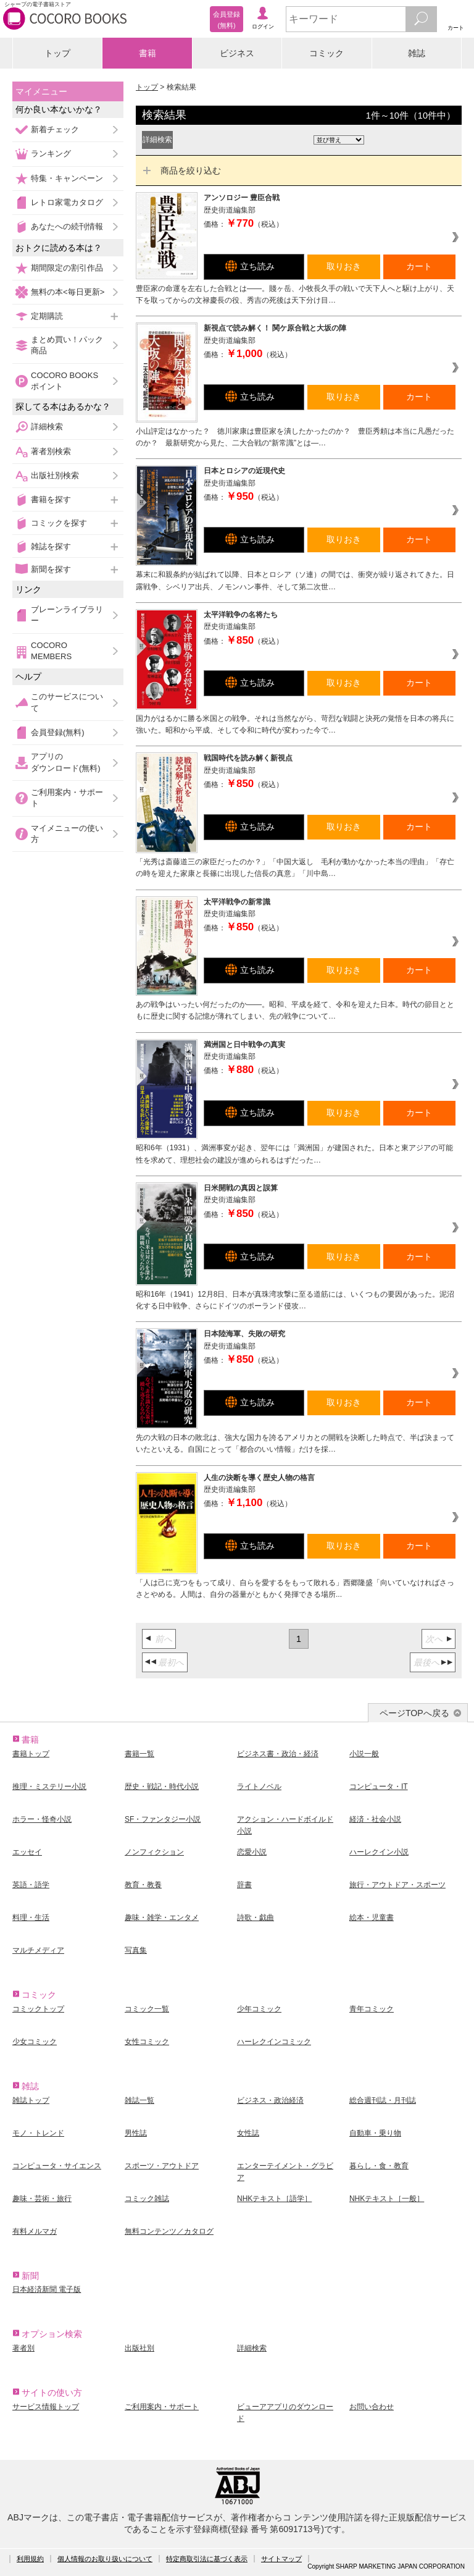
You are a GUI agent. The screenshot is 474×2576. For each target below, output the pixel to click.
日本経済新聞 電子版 (46, 2289)
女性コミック (147, 2041)
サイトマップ (281, 2558)
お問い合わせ (371, 2406)
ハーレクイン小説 (379, 1852)
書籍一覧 (139, 1753)
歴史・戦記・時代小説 (162, 1786)
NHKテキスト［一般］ (386, 2198)
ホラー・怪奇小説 (42, 1819)
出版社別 (139, 2348)
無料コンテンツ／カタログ (169, 2231)
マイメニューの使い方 (67, 833)
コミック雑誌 (147, 2198)
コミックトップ (38, 2009)
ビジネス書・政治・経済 (277, 1753)
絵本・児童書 (371, 1917)
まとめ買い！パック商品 (67, 345)
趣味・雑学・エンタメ (162, 1917)
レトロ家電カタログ (67, 202)
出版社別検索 (55, 475)
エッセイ (27, 1852)
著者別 (23, 2348)
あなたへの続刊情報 (67, 226)
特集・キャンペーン (67, 178)
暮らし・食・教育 (379, 2165)
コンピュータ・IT (378, 1786)
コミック (326, 53)
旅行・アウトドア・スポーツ (397, 1884)
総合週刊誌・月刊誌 (382, 2100)
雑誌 (416, 53)
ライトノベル (259, 1786)
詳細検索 (47, 426)
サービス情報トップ (45, 2406)
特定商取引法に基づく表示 (206, 2558)
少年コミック (259, 2009)
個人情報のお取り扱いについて (104, 2558)
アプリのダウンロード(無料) (66, 762)
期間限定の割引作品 (67, 267)
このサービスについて (67, 702)
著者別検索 (51, 451)
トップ (57, 53)
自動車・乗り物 (375, 2133)
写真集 (136, 1950)
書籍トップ (30, 1753)
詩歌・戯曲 (255, 1917)
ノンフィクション (154, 1852)
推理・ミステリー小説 (49, 1786)
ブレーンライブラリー (67, 615)
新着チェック (55, 129)
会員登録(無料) (58, 732)
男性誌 (136, 2133)
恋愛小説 (252, 1852)
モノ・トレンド (38, 2133)
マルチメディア (38, 1950)
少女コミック (34, 2041)
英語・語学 (30, 1884)
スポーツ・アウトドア (162, 2165)
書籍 (147, 53)
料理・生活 (30, 1917)
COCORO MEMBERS (51, 651)
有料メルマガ (34, 2231)
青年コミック (371, 2009)
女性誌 (248, 2133)
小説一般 (364, 1753)
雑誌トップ (30, 2100)
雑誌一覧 (139, 2100)
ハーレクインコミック (274, 2041)
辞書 (244, 1884)
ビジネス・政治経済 (270, 2100)
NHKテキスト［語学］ (274, 2198)
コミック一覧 (147, 2009)
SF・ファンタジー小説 (163, 1819)
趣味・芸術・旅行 (42, 2198)
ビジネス (237, 53)
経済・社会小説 (375, 1819)
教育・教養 (143, 1884)
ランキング (51, 153)
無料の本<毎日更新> (67, 292)
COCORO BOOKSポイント (64, 381)
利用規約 (30, 2558)
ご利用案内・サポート (67, 798)
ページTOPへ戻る (414, 1713)
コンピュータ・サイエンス (56, 2165)
